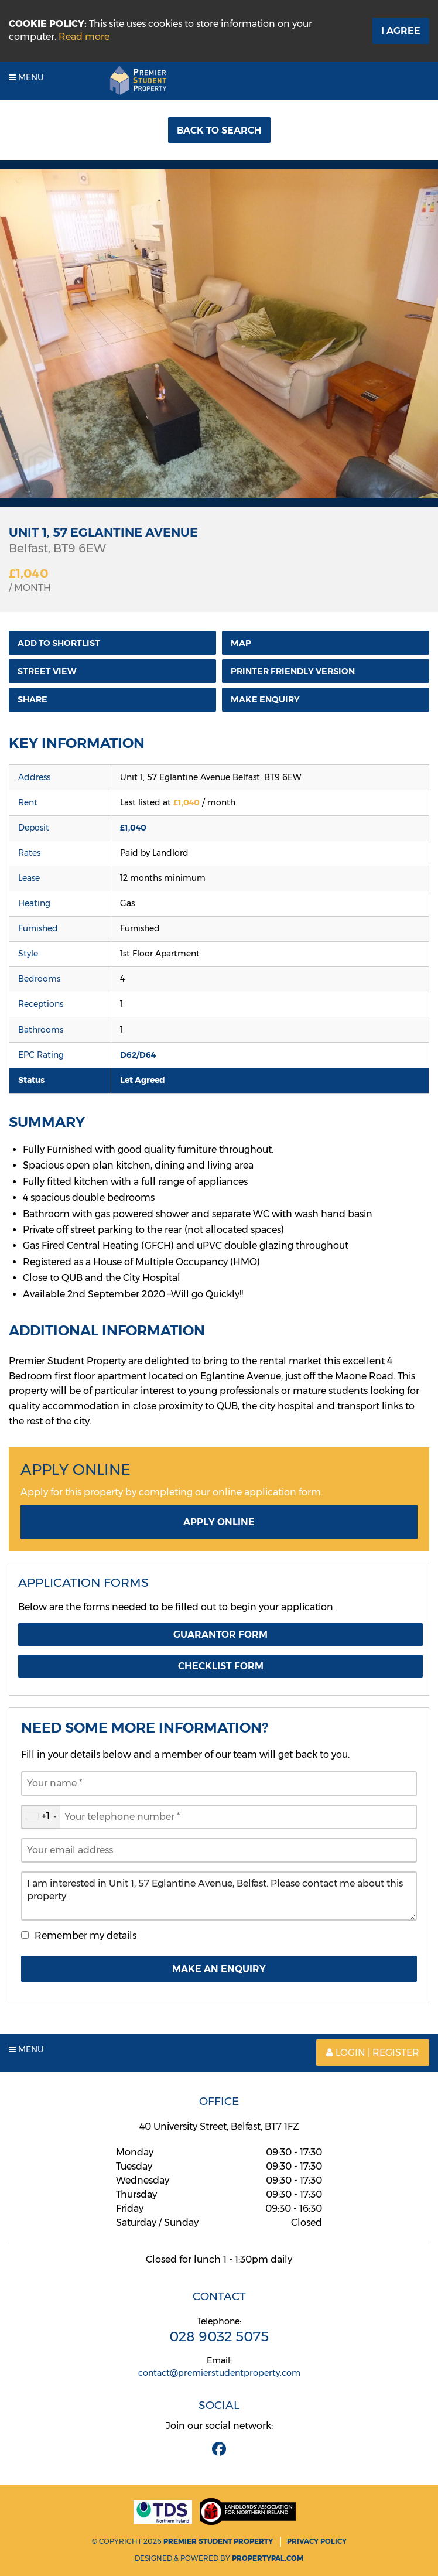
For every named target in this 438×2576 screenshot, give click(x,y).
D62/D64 (138, 1055)
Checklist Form (221, 1666)
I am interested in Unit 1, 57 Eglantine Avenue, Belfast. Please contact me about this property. (219, 1896)
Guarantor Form (220, 1634)
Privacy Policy (317, 2541)
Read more (84, 36)
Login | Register (372, 2052)
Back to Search (219, 130)
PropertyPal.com (267, 2558)
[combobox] (41, 1817)
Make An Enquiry (219, 1968)
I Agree (400, 30)
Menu (26, 77)
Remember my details (85, 1935)
